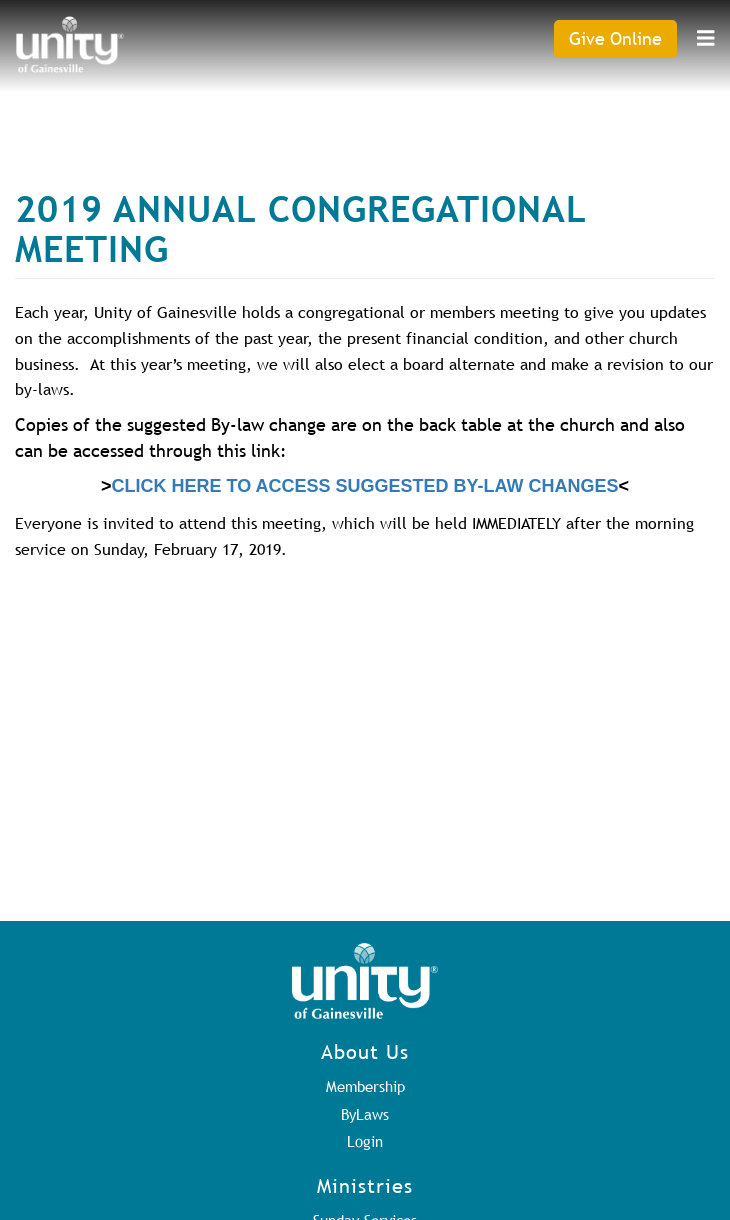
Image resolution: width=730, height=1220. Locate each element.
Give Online (615, 38)
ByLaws (365, 1114)
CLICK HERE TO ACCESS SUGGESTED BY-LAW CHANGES (364, 486)
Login (365, 1141)
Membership (365, 1086)
